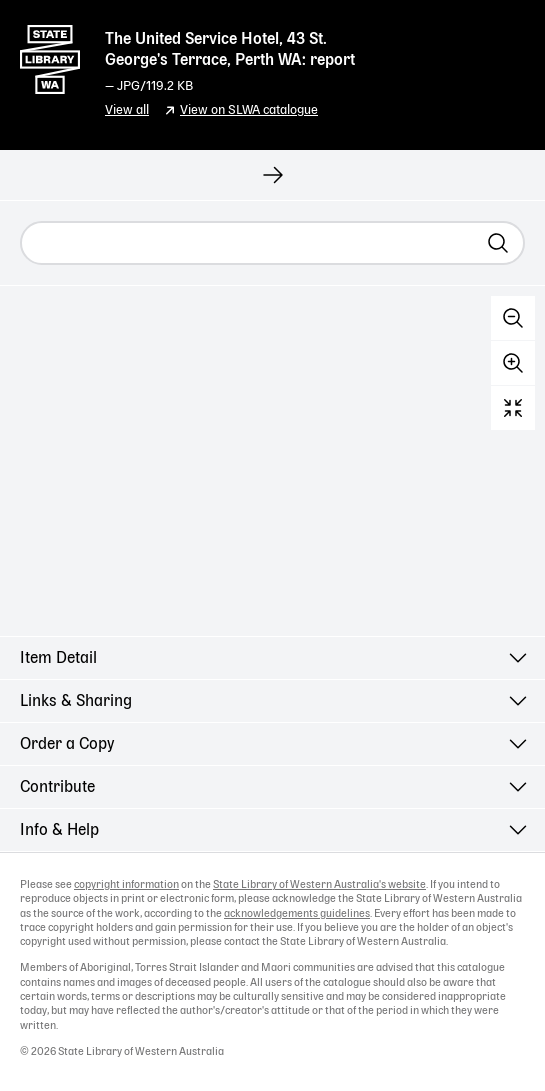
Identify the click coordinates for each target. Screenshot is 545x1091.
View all (127, 110)
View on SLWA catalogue (249, 110)
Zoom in (513, 363)
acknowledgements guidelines (297, 914)
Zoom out (513, 318)
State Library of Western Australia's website (319, 885)
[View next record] (272, 175)
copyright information (126, 885)
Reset (513, 408)
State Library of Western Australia (50, 55)
